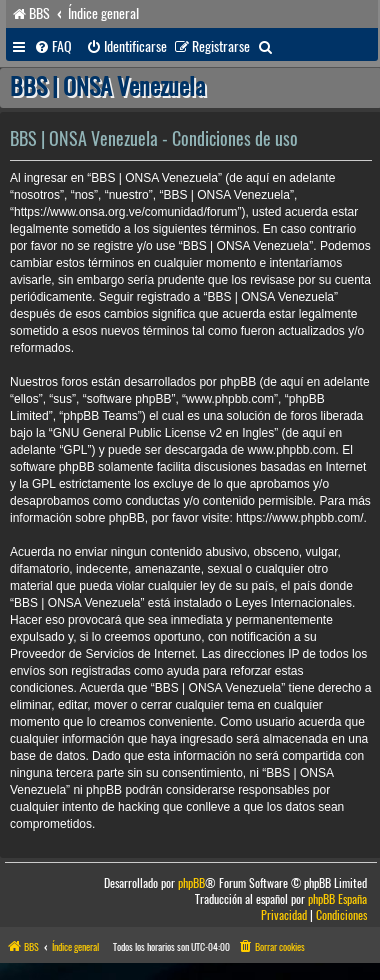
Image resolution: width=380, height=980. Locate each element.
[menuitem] (53, 47)
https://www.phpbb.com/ (299, 518)
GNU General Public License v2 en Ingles (163, 433)
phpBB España (337, 899)
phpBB (191, 883)
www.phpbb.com (291, 450)
